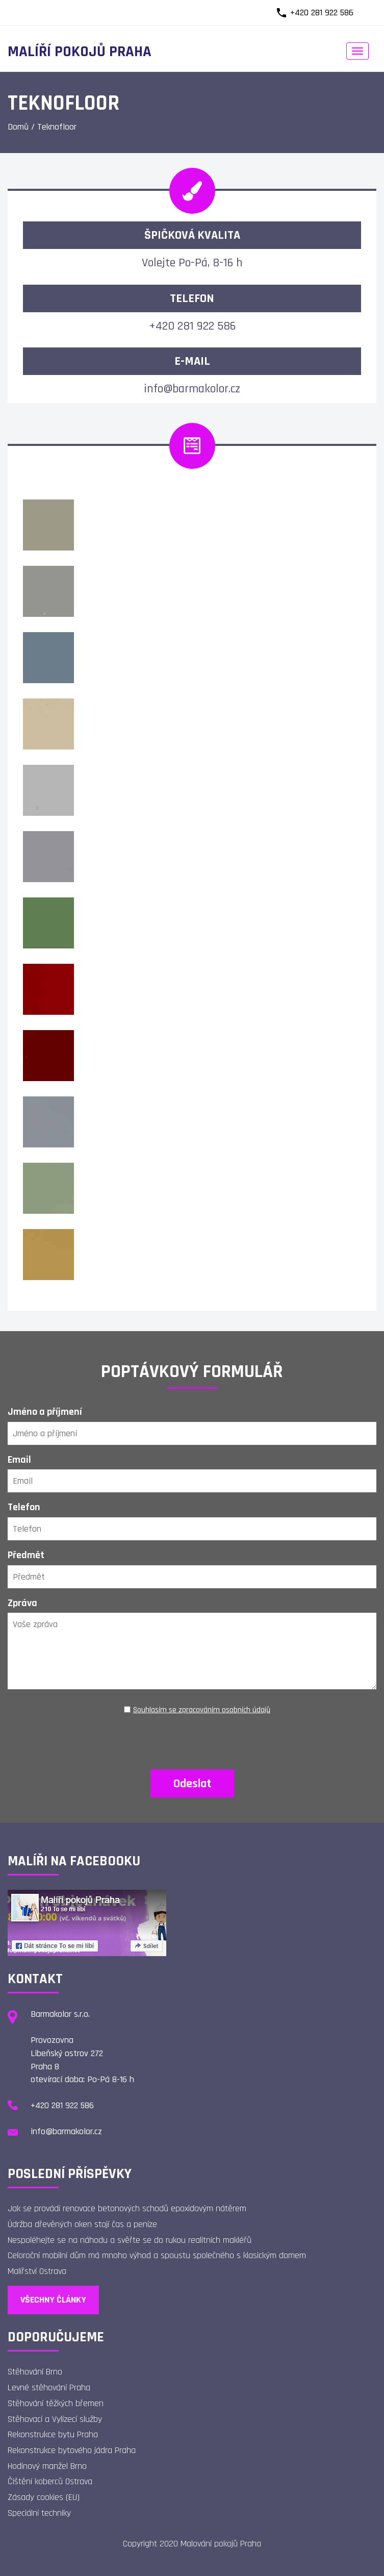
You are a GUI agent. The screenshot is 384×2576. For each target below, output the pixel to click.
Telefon (24, 1507)
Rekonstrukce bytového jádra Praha (72, 2450)
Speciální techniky (39, 2513)
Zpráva (22, 1603)
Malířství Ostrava (37, 2271)
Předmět (26, 1555)
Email (19, 1459)
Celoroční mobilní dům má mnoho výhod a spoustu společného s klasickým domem (157, 2255)
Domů (18, 127)
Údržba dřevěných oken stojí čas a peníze (82, 2224)
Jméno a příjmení (45, 1411)
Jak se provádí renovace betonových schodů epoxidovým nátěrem (127, 2208)
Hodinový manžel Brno (47, 2466)
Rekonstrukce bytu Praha (53, 2434)
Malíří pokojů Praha (79, 51)
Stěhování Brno (35, 2372)
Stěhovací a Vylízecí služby (55, 2419)
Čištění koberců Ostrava (50, 2481)
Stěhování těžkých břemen (56, 2403)
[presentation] (192, 1739)
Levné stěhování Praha (49, 2387)
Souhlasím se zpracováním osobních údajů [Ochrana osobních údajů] (201, 1710)
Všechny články (53, 2300)
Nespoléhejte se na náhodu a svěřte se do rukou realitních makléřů (129, 2240)
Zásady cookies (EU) (44, 2497)
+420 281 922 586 (321, 12)
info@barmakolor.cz (192, 388)
